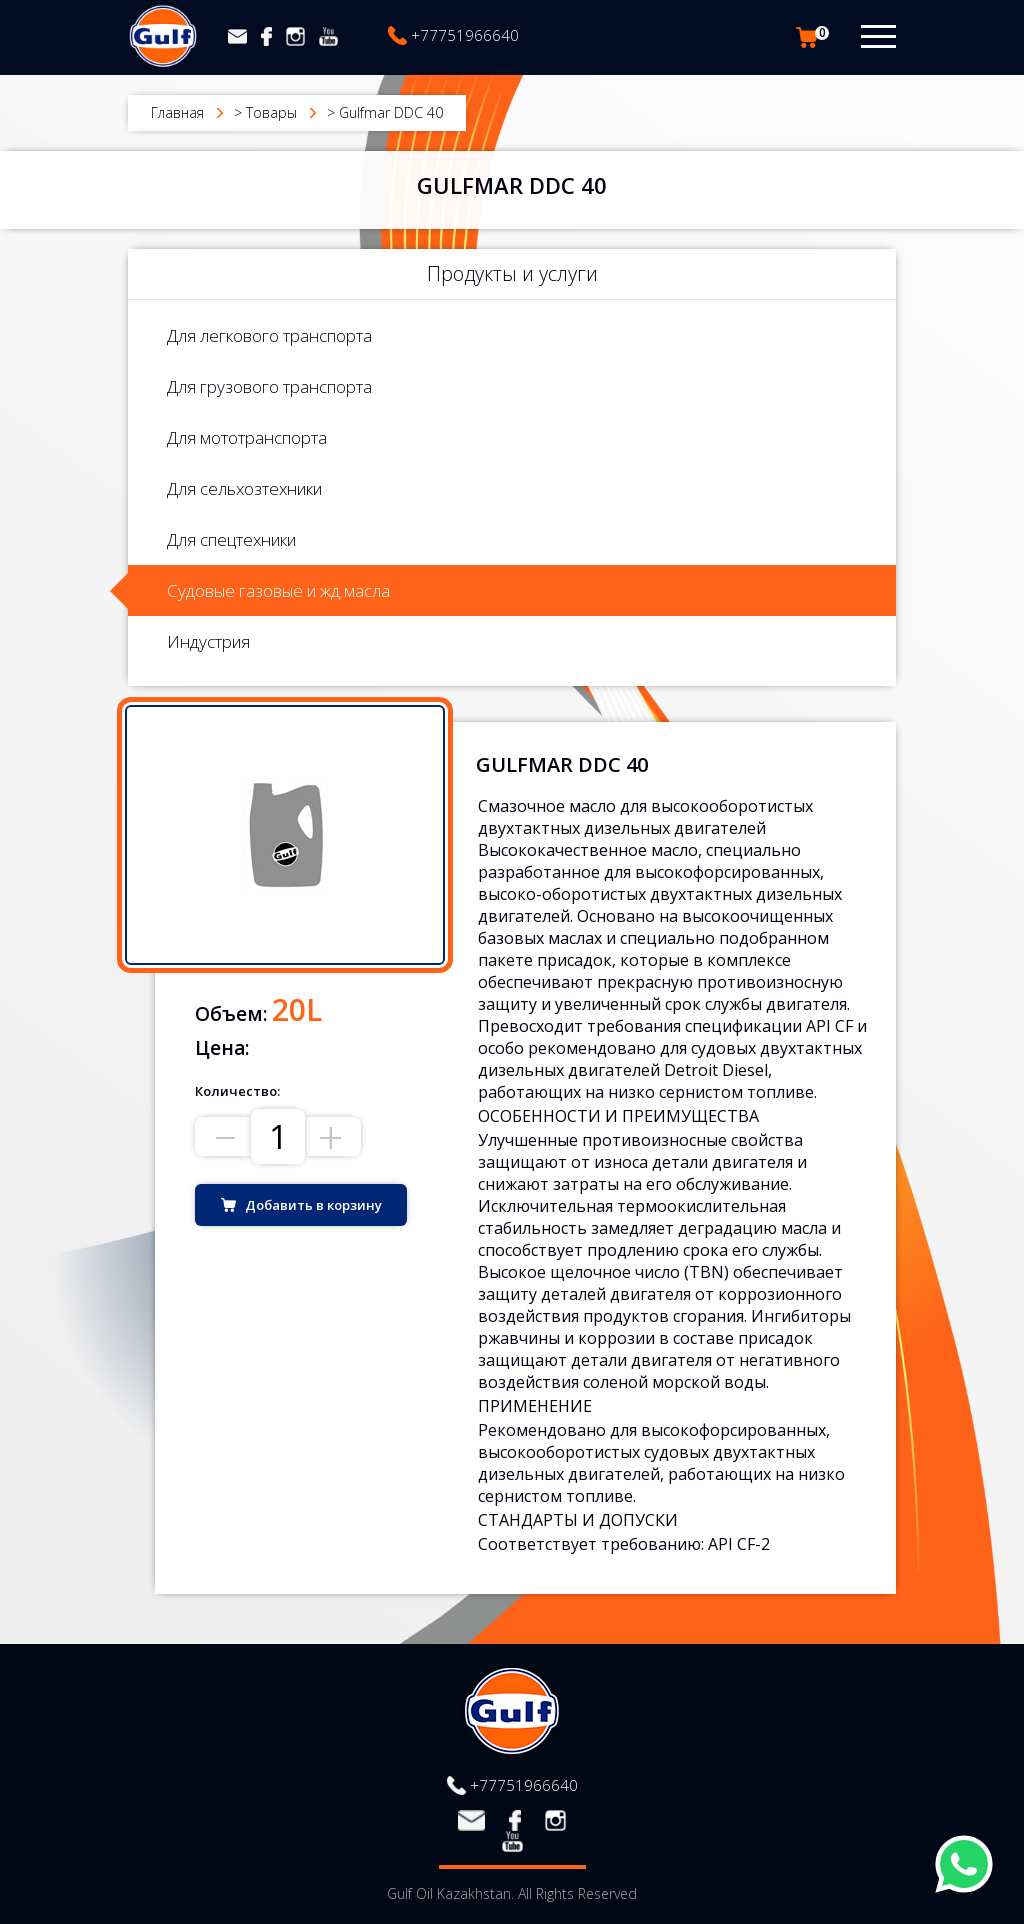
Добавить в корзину (313, 1205)
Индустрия (208, 641)
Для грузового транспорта (269, 386)
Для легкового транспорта (269, 335)
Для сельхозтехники (244, 488)
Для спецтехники (231, 539)
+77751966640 (465, 35)
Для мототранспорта (247, 437)
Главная (177, 112)
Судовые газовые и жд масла (278, 590)
